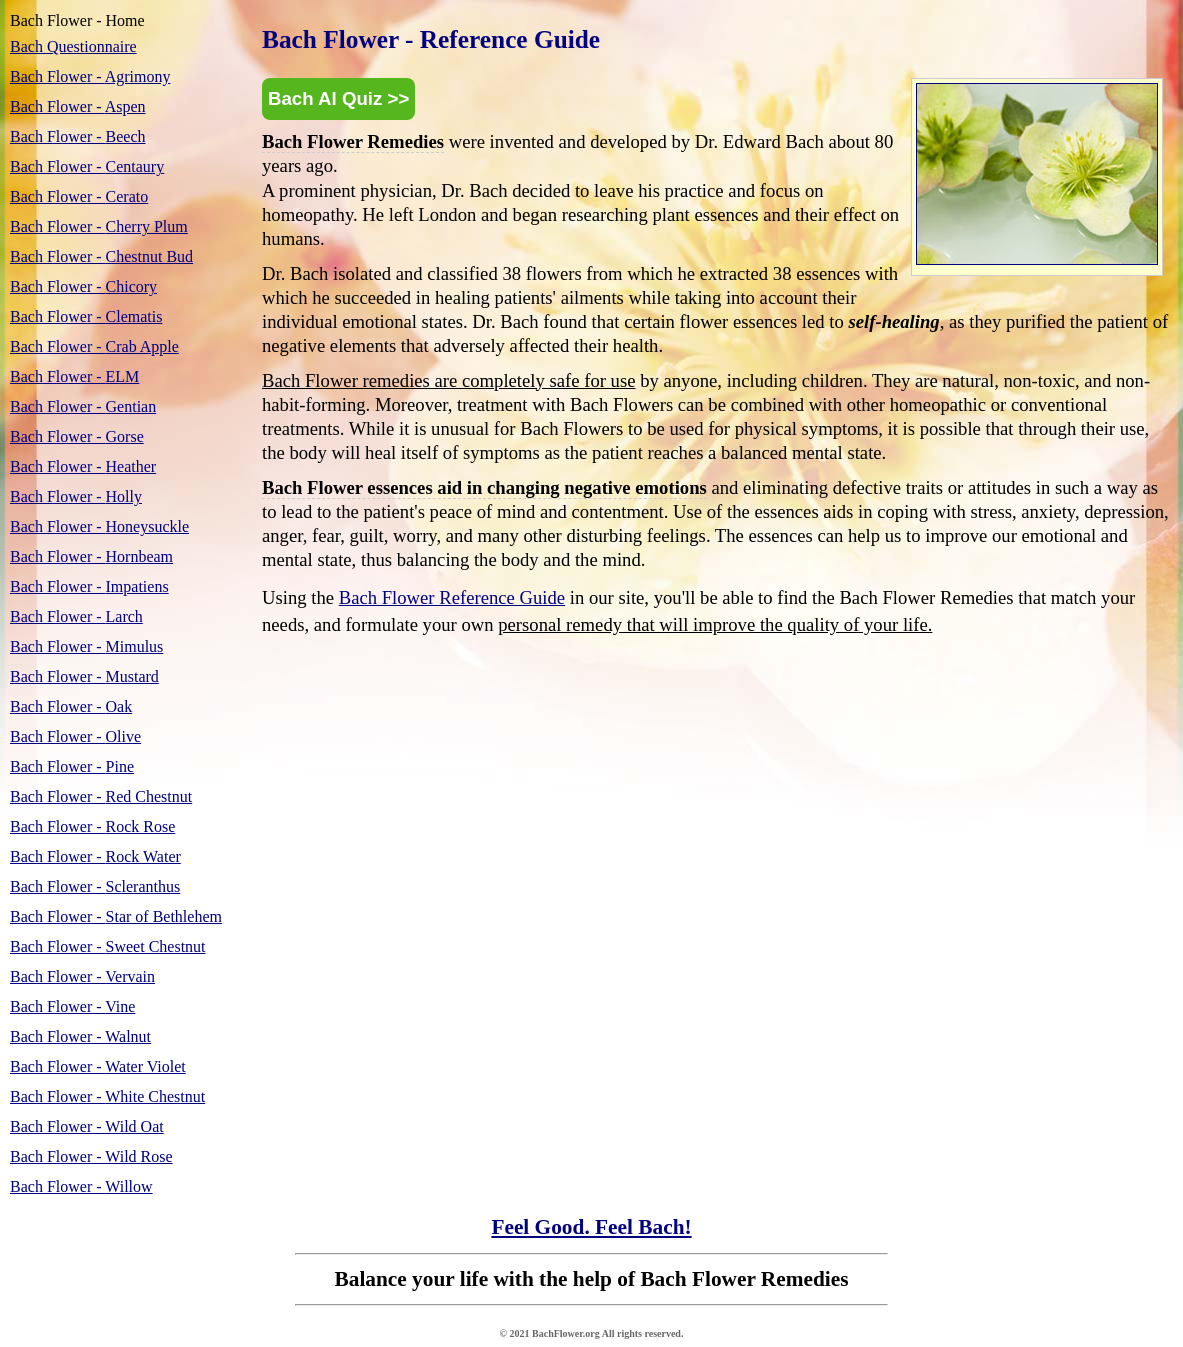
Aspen (78, 106)
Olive (75, 736)
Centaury (87, 166)
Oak (71, 706)
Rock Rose (92, 826)
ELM (74, 376)
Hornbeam (91, 556)
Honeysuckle (99, 526)
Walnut (80, 1036)
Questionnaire (73, 46)
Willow (81, 1186)
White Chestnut (107, 1096)
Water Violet (98, 1066)
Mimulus (86, 646)
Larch (76, 616)
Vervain (82, 976)
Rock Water (95, 856)
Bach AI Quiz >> (338, 98)
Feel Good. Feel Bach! (591, 1227)
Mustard (84, 676)
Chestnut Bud (101, 256)
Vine (72, 1006)
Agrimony (90, 76)
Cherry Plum (99, 226)
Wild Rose (91, 1156)
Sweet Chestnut (108, 946)
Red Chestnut (101, 796)
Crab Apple (94, 346)
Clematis (86, 316)
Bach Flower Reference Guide (452, 597)
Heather (83, 466)
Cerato (79, 196)
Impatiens (89, 586)
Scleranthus (95, 886)
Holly (76, 496)
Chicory (83, 286)
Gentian (83, 406)
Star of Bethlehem (116, 916)
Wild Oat (87, 1126)
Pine (72, 766)
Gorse (77, 436)
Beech (78, 136)
